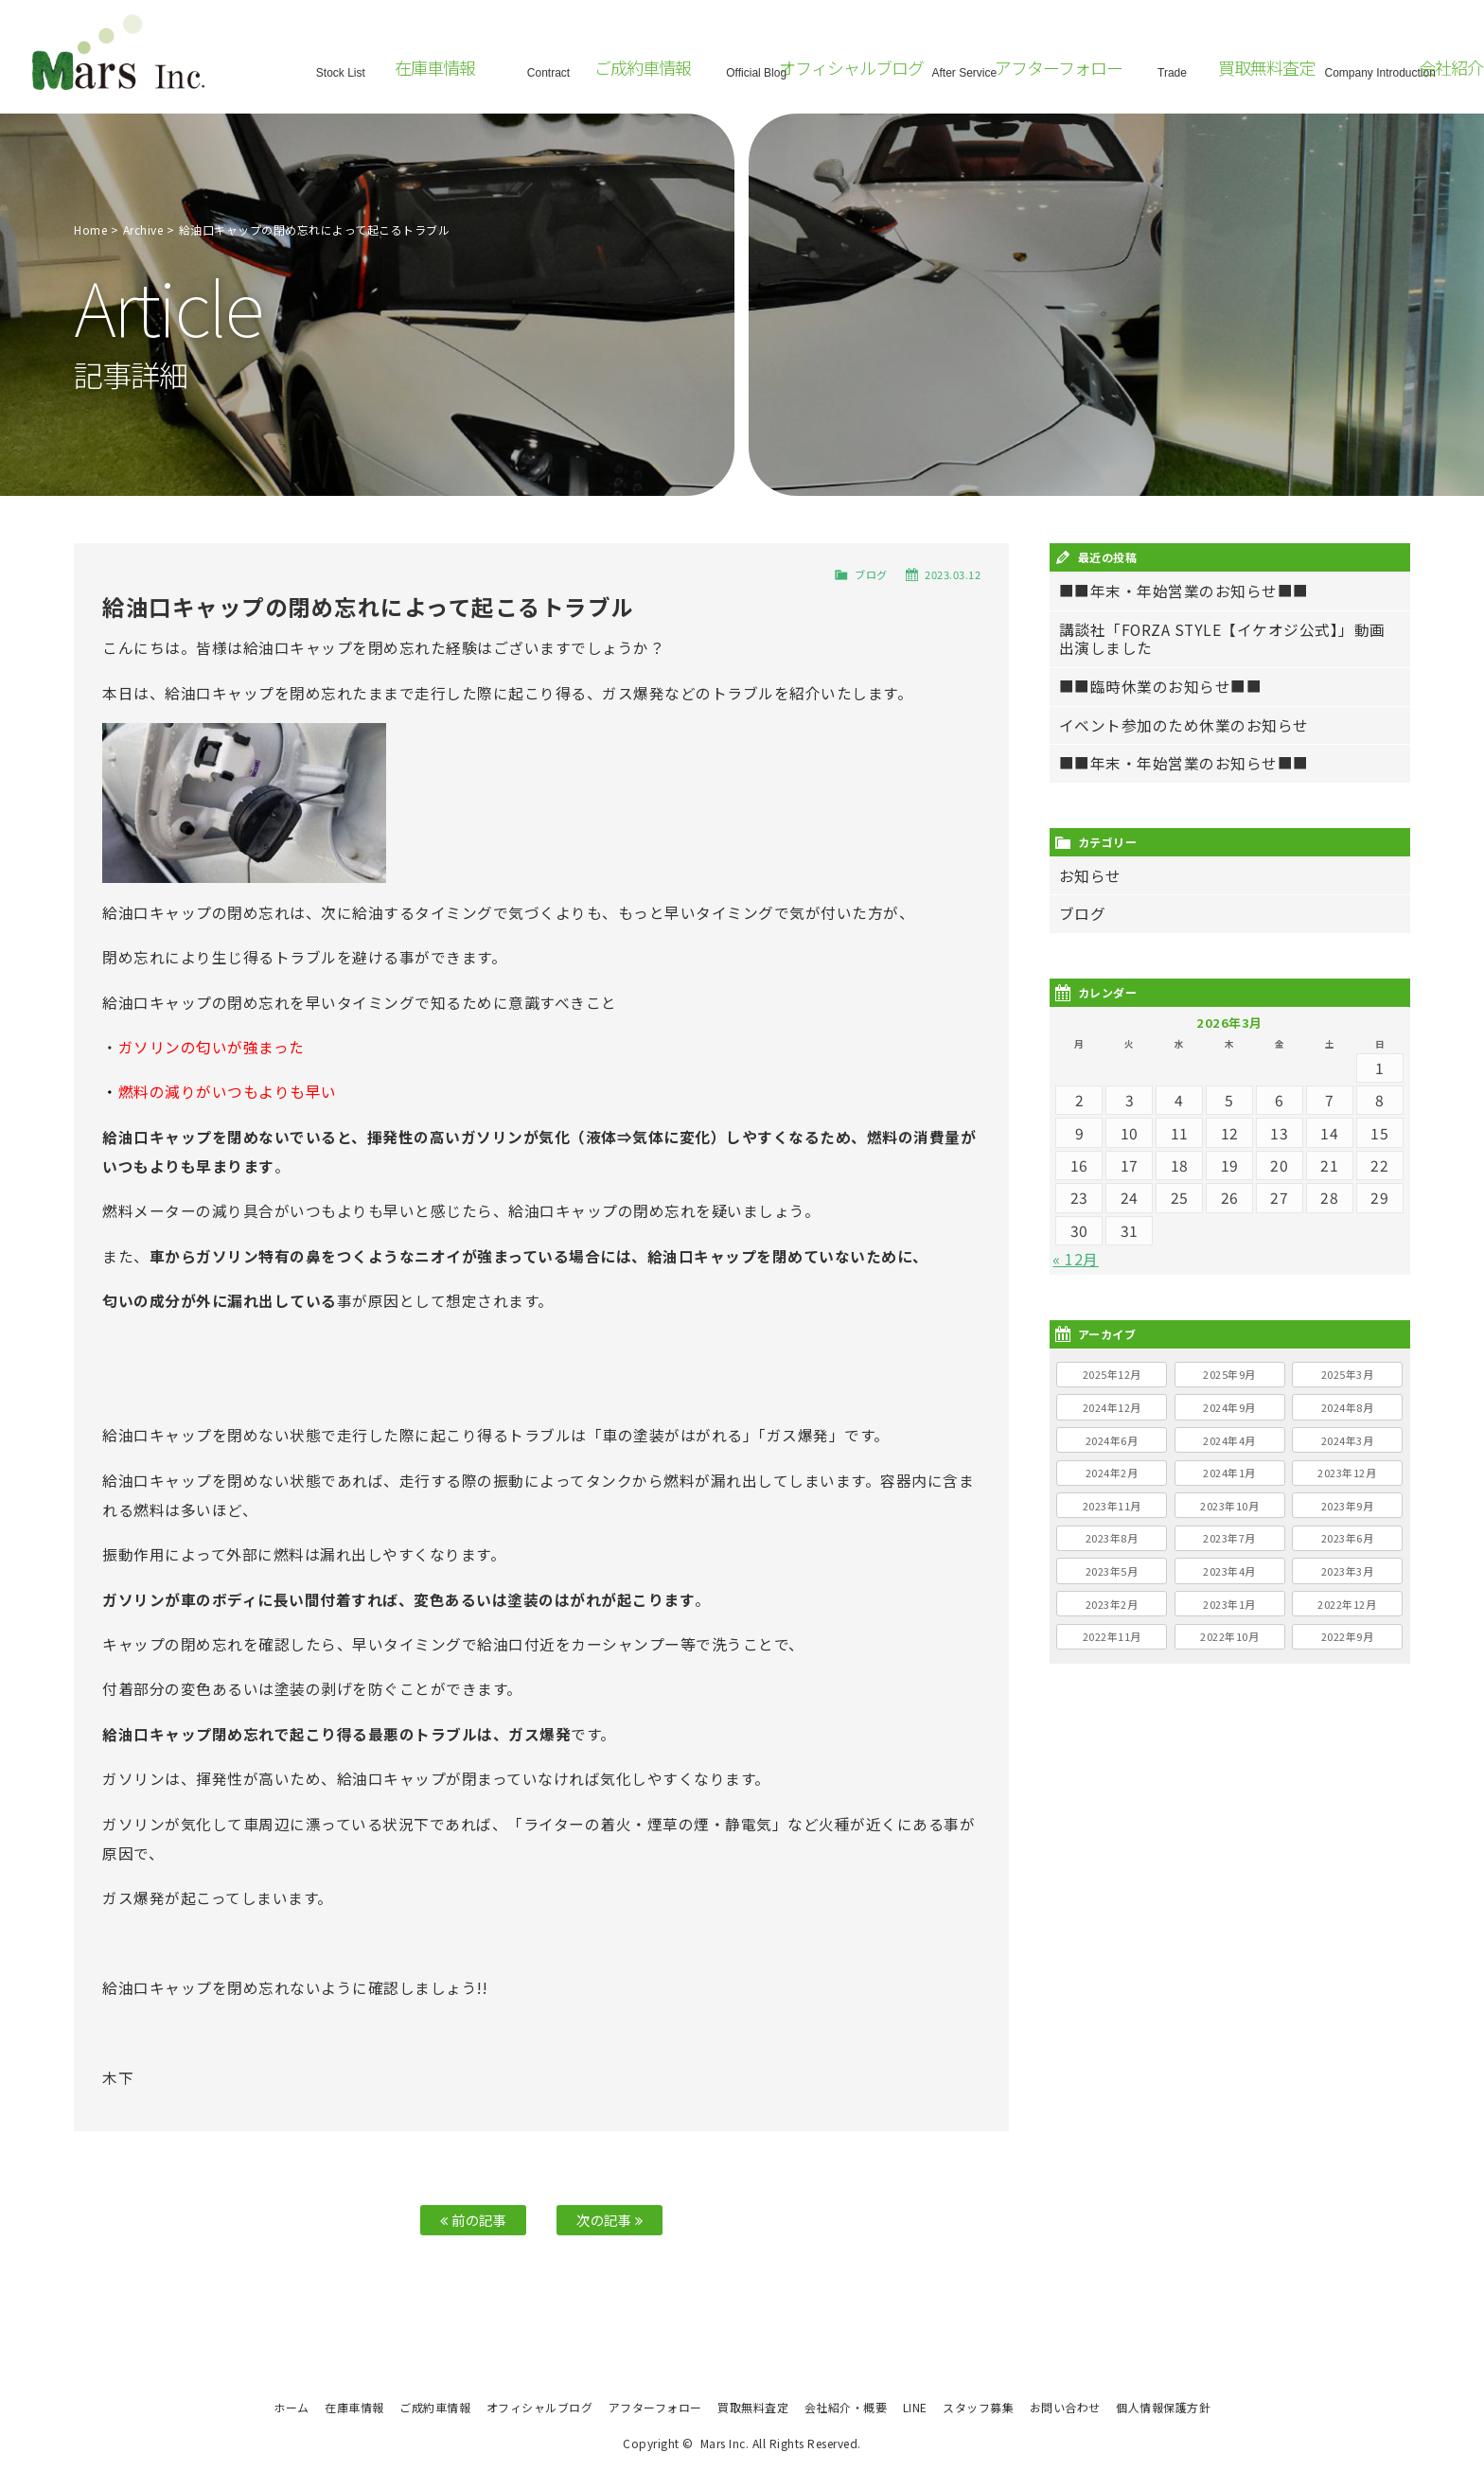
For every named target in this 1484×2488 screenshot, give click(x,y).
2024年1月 (1229, 1472)
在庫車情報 (354, 2407)
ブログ (871, 574)
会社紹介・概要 (846, 2407)
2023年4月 (1229, 1571)
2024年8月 (1347, 1407)
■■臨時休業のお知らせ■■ (1161, 686)
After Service (964, 70)
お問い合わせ (1065, 2407)
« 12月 (1075, 1259)
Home (90, 229)
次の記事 (609, 2220)
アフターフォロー (655, 2407)
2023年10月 (1229, 1505)
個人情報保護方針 (1163, 2407)
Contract (549, 70)
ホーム (291, 2407)
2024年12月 (1112, 1407)
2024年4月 (1229, 1440)
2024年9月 (1229, 1407)
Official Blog (756, 70)
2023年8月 (1112, 1537)
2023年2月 (1112, 1604)
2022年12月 (1346, 1604)
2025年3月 (1347, 1374)
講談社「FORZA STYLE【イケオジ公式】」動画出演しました (1222, 639)
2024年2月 (1112, 1472)
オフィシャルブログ (539, 2407)
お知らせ (1090, 876)
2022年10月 (1229, 1636)
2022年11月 (1112, 1636)
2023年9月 (1347, 1505)
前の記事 (473, 2220)
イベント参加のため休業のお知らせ (1184, 725)
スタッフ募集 (978, 2407)
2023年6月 (1347, 1537)
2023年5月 (1112, 1571)
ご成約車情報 (434, 2407)
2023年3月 (1347, 1571)
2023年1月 (1229, 1604)
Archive (143, 229)
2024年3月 (1347, 1440)
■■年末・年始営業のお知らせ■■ (1184, 591)
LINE (915, 2407)
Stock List (341, 70)
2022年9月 (1347, 1636)
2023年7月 (1229, 1537)
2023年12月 (1346, 1472)
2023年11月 (1112, 1505)
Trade (1173, 70)
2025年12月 (1112, 1374)
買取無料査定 (752, 2407)
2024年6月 (1112, 1440)
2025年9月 (1229, 1374)
